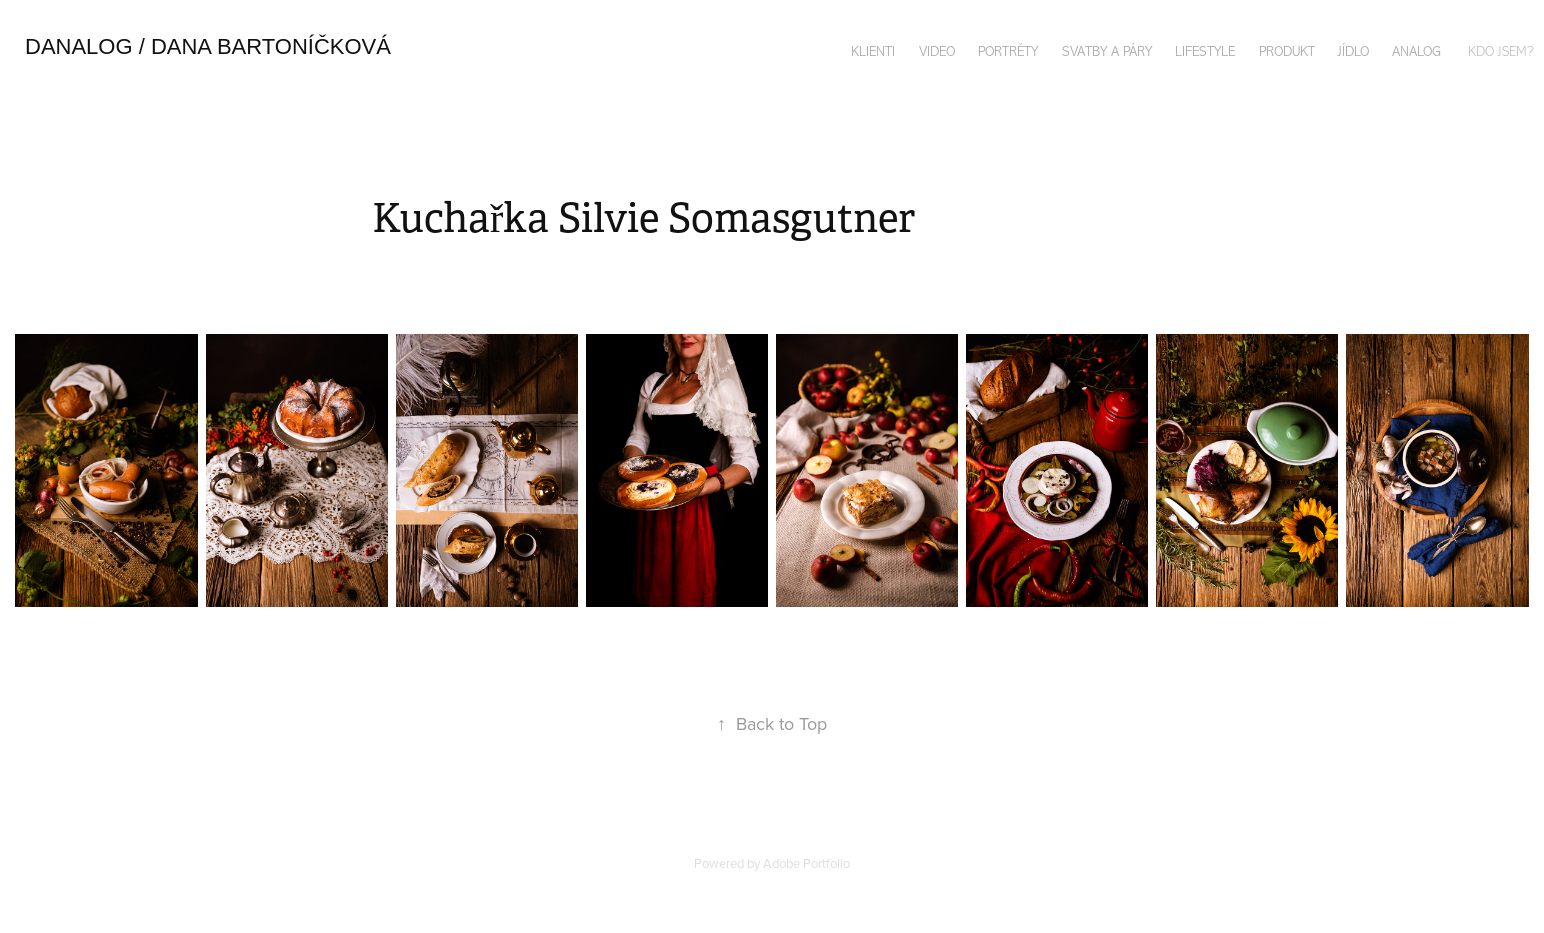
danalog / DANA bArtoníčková (208, 46)
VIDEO (937, 51)
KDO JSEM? (1501, 51)
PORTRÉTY (1008, 51)
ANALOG (1416, 51)
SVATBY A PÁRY (1107, 51)
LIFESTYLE (1205, 51)
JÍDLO (1353, 51)
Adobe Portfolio (806, 863)
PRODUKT (1287, 51)
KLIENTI (873, 51)
